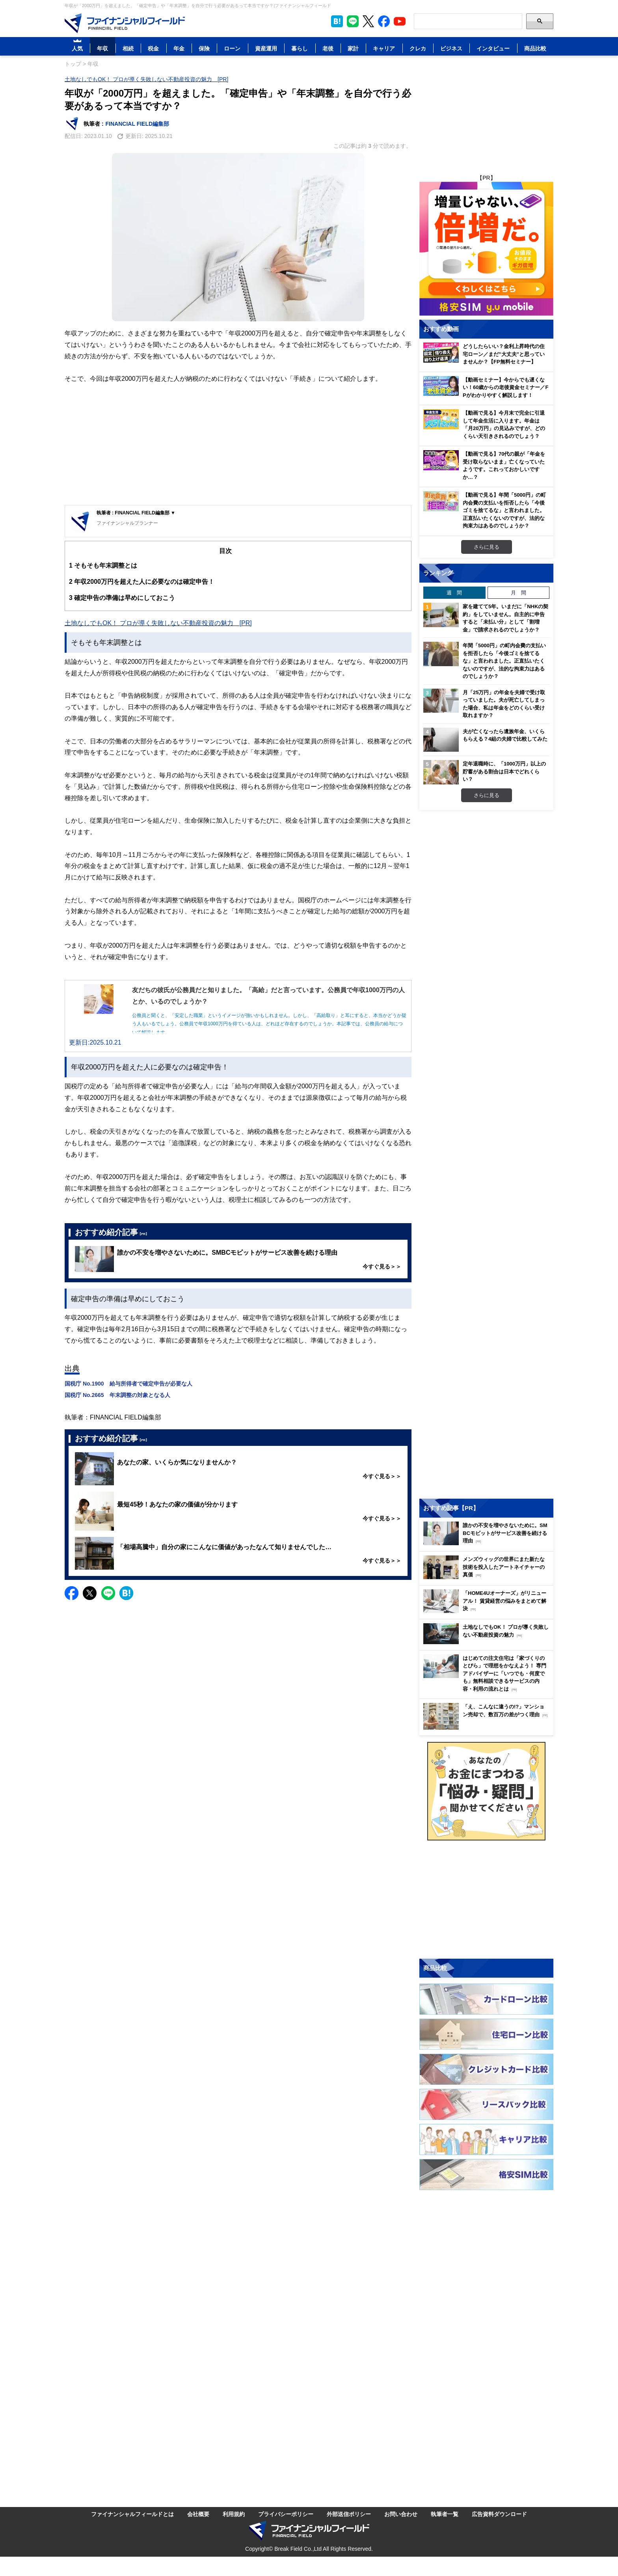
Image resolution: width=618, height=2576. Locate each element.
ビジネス (451, 48)
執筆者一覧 (444, 2513)
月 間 (518, 592)
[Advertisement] (238, 446)
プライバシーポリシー (285, 2513)
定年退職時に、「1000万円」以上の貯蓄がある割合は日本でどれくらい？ (504, 771)
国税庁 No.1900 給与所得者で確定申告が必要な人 (128, 1383)
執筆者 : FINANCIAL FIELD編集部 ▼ (136, 512)
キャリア (384, 48)
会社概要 (198, 2513)
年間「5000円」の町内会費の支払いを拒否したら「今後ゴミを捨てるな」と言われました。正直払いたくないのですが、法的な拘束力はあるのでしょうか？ (504, 660)
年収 (102, 48)
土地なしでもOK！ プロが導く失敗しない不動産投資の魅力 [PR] (146, 79)
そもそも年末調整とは (103, 565)
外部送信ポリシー (349, 2513)
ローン (232, 48)
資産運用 (266, 48)
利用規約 (234, 2513)
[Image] (125, 23)
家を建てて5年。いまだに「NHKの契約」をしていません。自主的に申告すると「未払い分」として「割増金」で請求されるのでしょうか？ (505, 618)
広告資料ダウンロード (499, 2513)
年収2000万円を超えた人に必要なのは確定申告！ (141, 581)
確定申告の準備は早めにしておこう (122, 597)
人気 (77, 48)
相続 (128, 48)
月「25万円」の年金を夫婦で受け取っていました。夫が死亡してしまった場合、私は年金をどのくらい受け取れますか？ (504, 704)
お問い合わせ (400, 2513)
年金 (178, 48)
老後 (327, 48)
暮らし (299, 48)
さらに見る (486, 546)
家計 (353, 48)
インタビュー (493, 48)
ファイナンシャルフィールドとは (132, 2513)
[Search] (468, 21)
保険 (204, 48)
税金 (153, 48)
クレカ (418, 48)
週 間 (454, 592)
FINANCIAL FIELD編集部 (137, 123)
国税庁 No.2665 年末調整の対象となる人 (117, 1394)
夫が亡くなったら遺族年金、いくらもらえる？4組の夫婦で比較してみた (505, 735)
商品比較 (535, 48)
